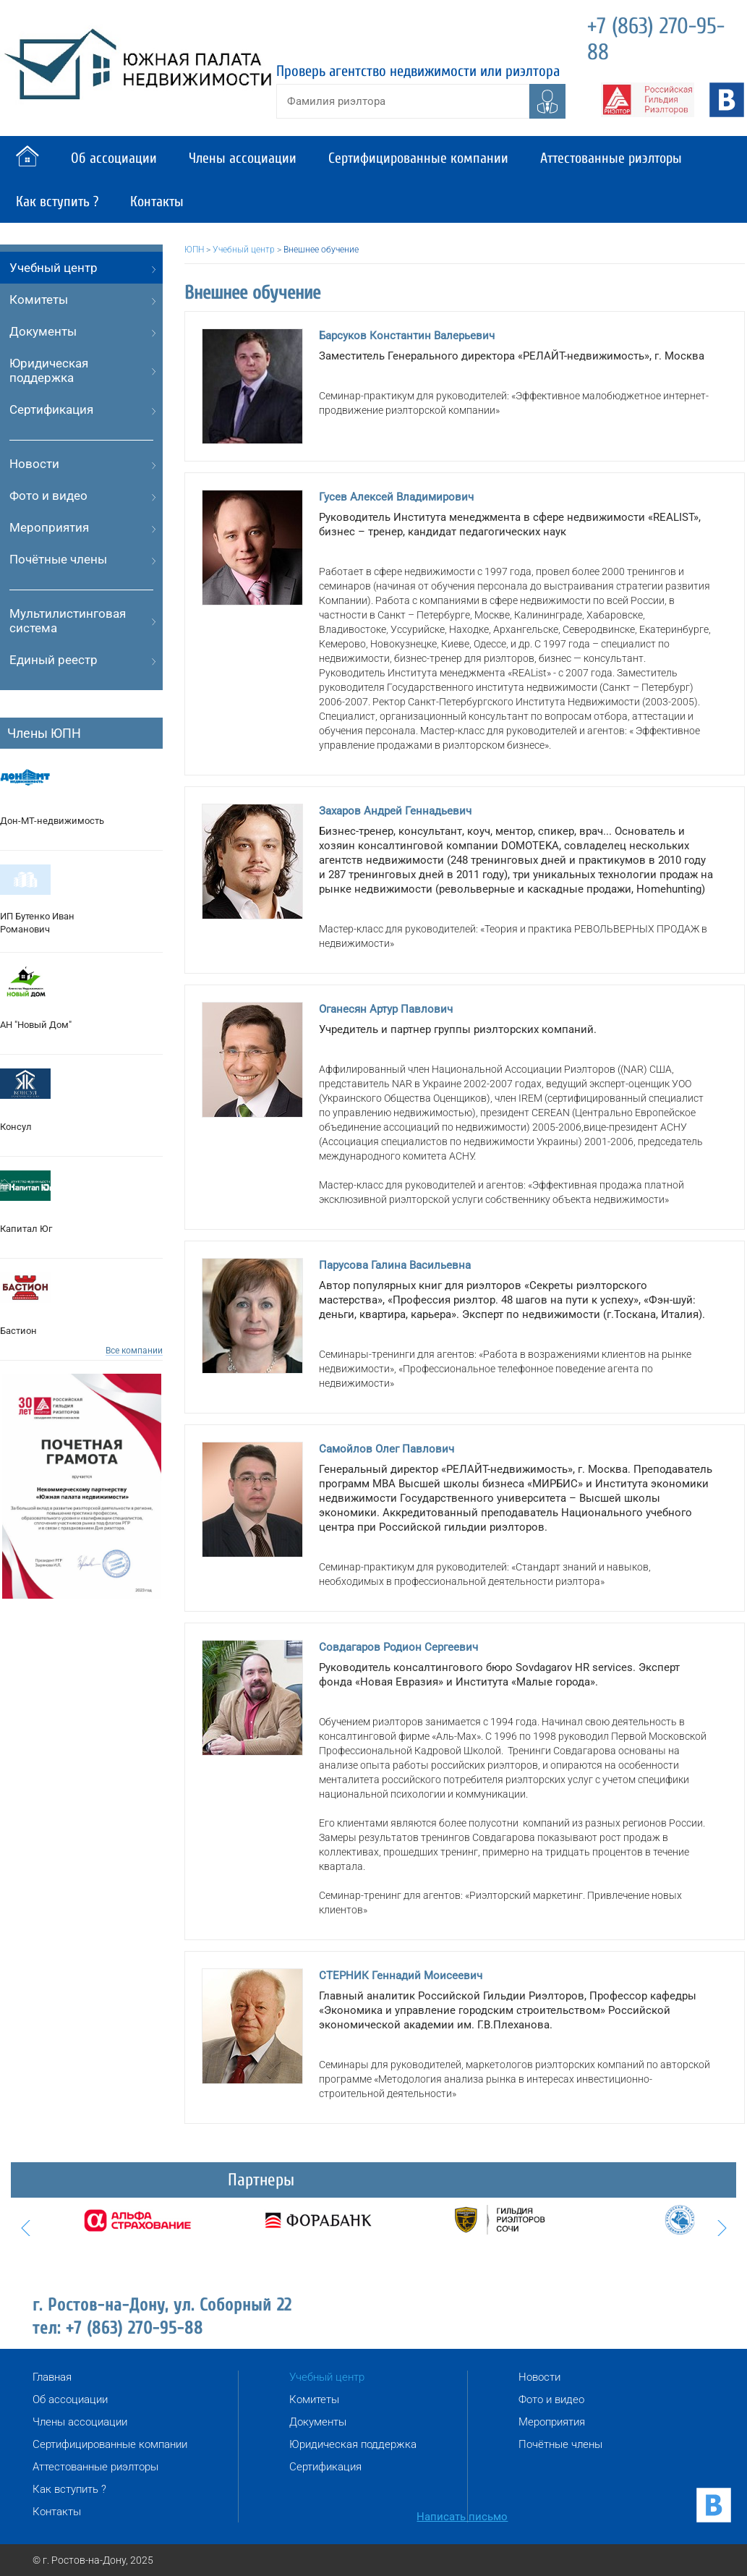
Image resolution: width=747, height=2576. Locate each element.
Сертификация (51, 409)
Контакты (157, 201)
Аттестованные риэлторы (611, 158)
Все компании (134, 1351)
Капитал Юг (26, 1228)
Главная (52, 2377)
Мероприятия (49, 527)
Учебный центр (53, 267)
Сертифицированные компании (418, 158)
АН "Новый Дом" (36, 1024)
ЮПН (194, 250)
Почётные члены (58, 559)
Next (721, 2228)
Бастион (18, 1330)
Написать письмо (462, 2516)
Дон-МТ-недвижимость (52, 820)
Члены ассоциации (242, 158)
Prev (25, 2228)
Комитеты (38, 299)
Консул (16, 1126)
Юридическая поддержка (48, 370)
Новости (34, 463)
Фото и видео (48, 495)
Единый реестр (53, 659)
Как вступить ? (57, 201)
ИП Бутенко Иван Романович (37, 923)
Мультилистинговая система (67, 620)
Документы (43, 331)
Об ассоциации (114, 158)
